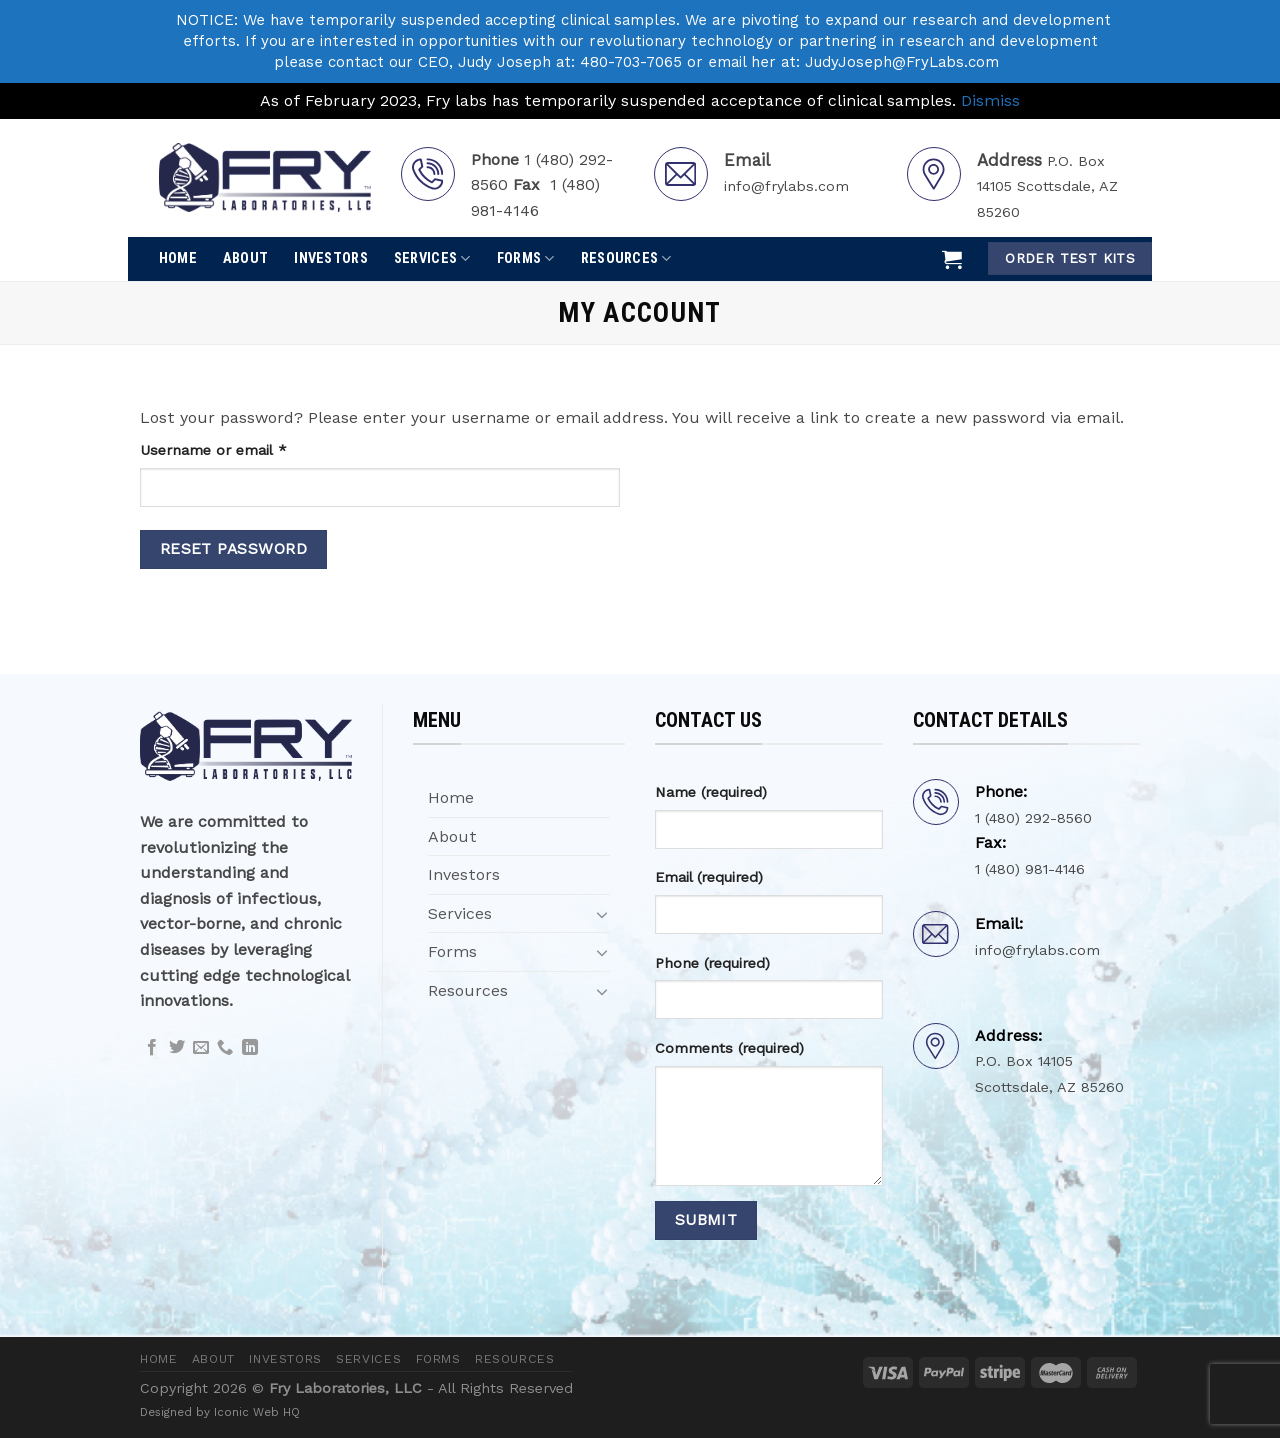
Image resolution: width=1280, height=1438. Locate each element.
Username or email (243, 448)
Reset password (234, 549)
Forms (526, 258)
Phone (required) (712, 963)
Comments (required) (729, 1048)
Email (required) (709, 877)
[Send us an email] (201, 1048)
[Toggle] (602, 914)
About (245, 258)
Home (178, 258)
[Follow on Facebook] (152, 1048)
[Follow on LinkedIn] (250, 1048)
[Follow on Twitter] (177, 1048)
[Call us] (225, 1048)
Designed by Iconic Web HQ (220, 1412)
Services (432, 258)
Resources (626, 258)
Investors (331, 258)
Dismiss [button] (990, 100)
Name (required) (711, 792)
